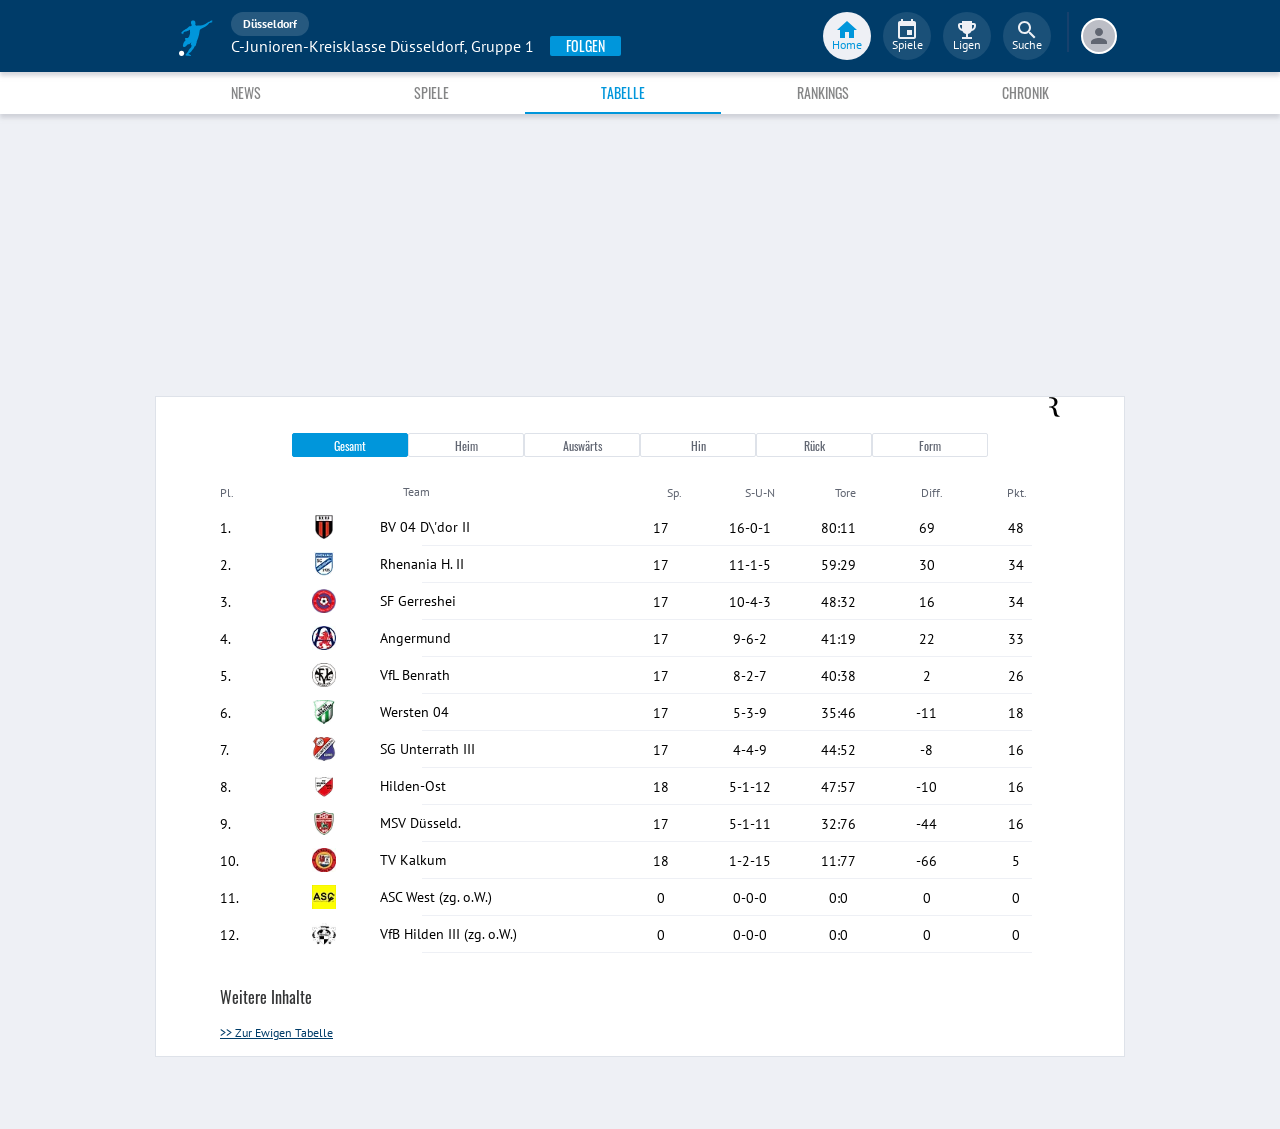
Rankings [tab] (823, 92)
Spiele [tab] (431, 92)
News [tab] (246, 92)
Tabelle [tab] (623, 92)
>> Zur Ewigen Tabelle (276, 1032)
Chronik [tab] (1025, 92)
